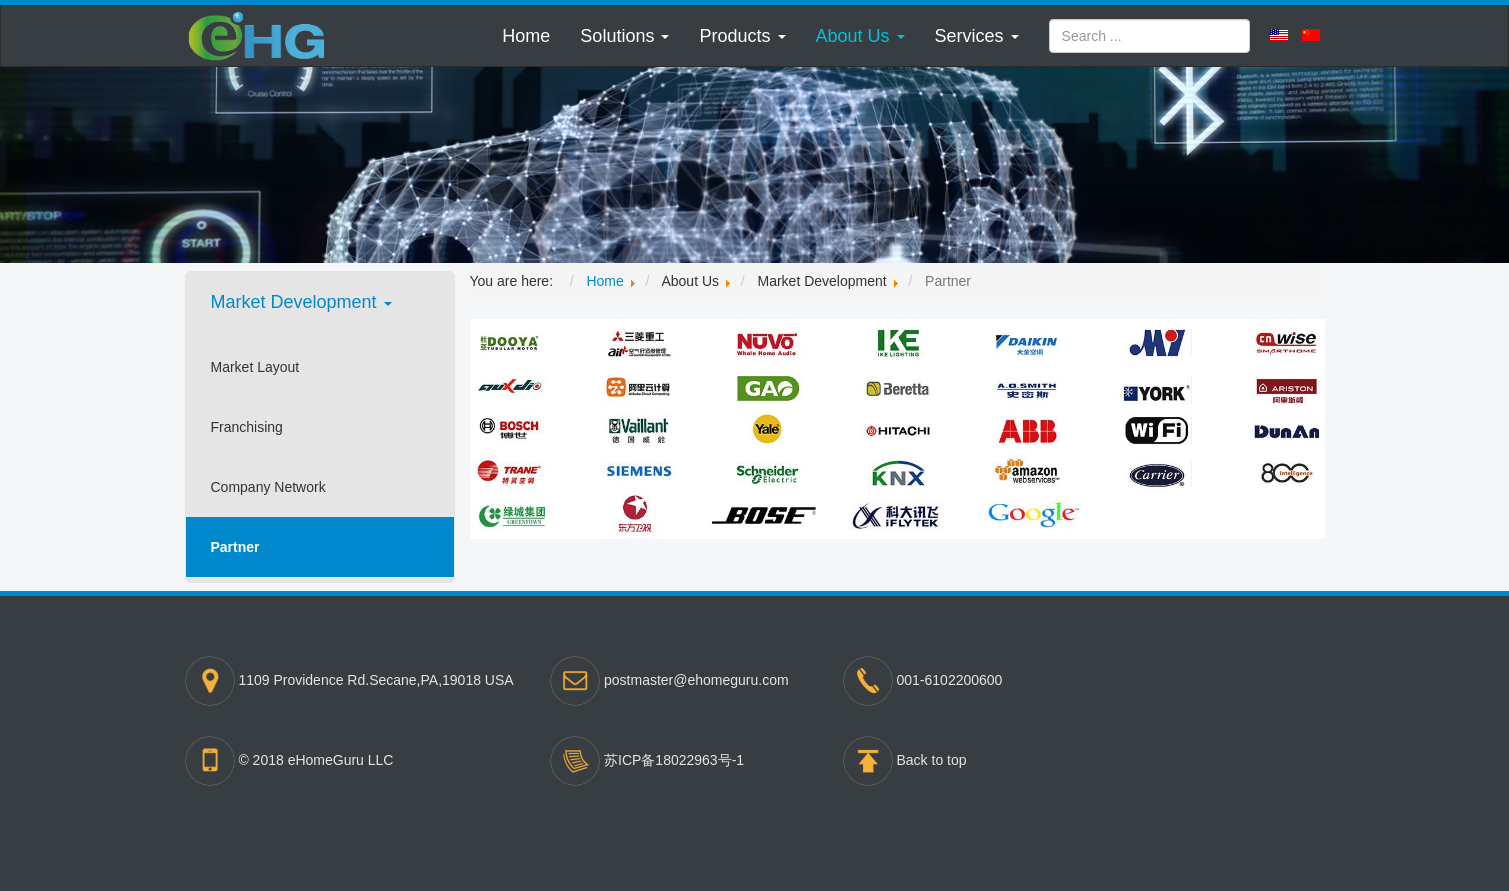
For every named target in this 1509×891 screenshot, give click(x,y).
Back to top (932, 760)
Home (526, 36)
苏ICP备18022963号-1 (674, 760)
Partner (235, 547)
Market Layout (255, 367)
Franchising (247, 427)
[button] (624, 36)
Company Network (268, 487)
